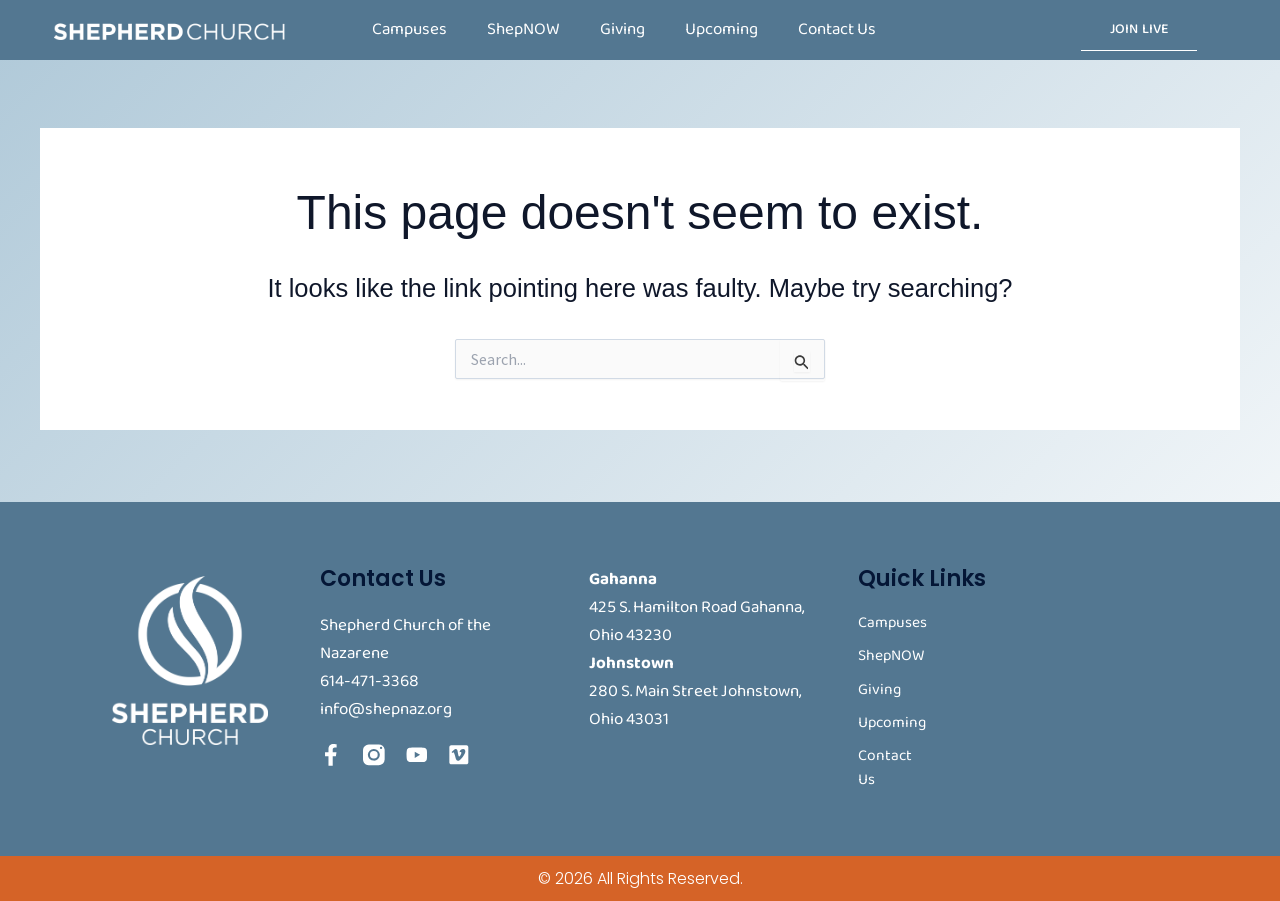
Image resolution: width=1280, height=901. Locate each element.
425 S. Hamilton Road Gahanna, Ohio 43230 (696, 617)
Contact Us (837, 29)
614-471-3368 (369, 677)
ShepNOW (523, 29)
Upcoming (721, 29)
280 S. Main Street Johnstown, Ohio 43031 (695, 701)
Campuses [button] (409, 29)
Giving (622, 29)
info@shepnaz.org (386, 705)
